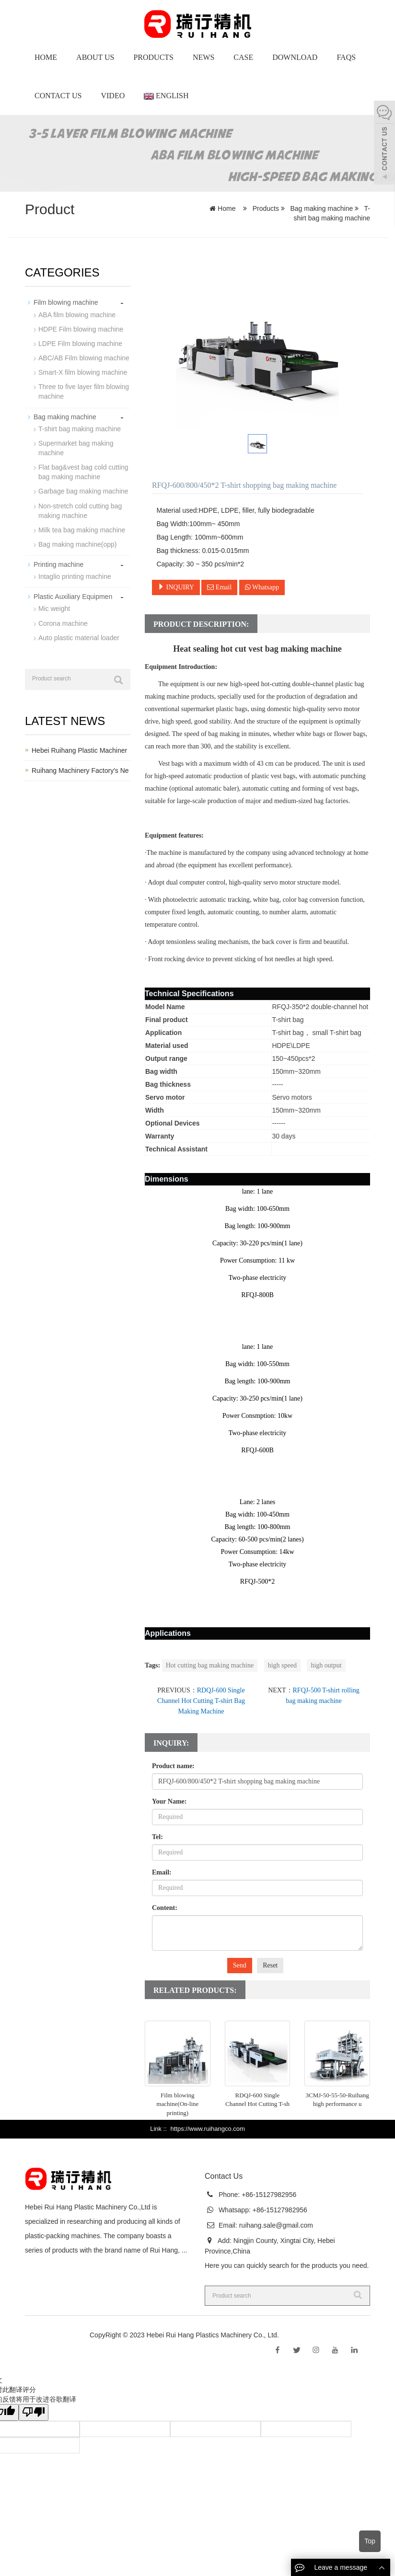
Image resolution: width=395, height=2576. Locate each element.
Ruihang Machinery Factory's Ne (80, 769)
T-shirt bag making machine (79, 428)
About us (95, 57)
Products (153, 57)
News (203, 57)
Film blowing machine (66, 302)
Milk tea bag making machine (81, 528)
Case (243, 57)
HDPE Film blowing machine (80, 329)
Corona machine (63, 621)
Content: (164, 1907)
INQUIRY (176, 587)
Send (239, 1965)
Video (113, 96)
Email (219, 587)
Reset (270, 1965)
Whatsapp (262, 587)
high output (326, 1665)
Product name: (173, 1766)
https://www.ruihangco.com (207, 2128)
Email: (161, 1872)
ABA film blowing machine (77, 314)
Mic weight (54, 607)
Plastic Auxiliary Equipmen (73, 595)
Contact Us (58, 96)
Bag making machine (322, 208)
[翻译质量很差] (35, 2412)
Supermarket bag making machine (75, 447)
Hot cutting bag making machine (210, 1665)
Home (46, 57)
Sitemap (293, 2335)
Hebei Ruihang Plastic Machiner (79, 749)
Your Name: (169, 1801)
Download (294, 57)
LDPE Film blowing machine (80, 343)
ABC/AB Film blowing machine (83, 357)
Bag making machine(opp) (77, 543)
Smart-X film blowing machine (82, 372)
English (166, 96)
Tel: (157, 1836)
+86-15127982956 (268, 2194)
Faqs (346, 57)
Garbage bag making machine (83, 490)
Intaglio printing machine (74, 575)
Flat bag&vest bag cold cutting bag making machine (83, 471)
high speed (282, 1665)
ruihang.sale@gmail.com (276, 2225)
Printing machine (58, 563)
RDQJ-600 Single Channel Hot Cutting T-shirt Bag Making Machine (201, 1701)
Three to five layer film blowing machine (83, 391)
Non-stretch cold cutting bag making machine (80, 509)
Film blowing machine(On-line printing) (177, 2104)
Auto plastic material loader (78, 636)
